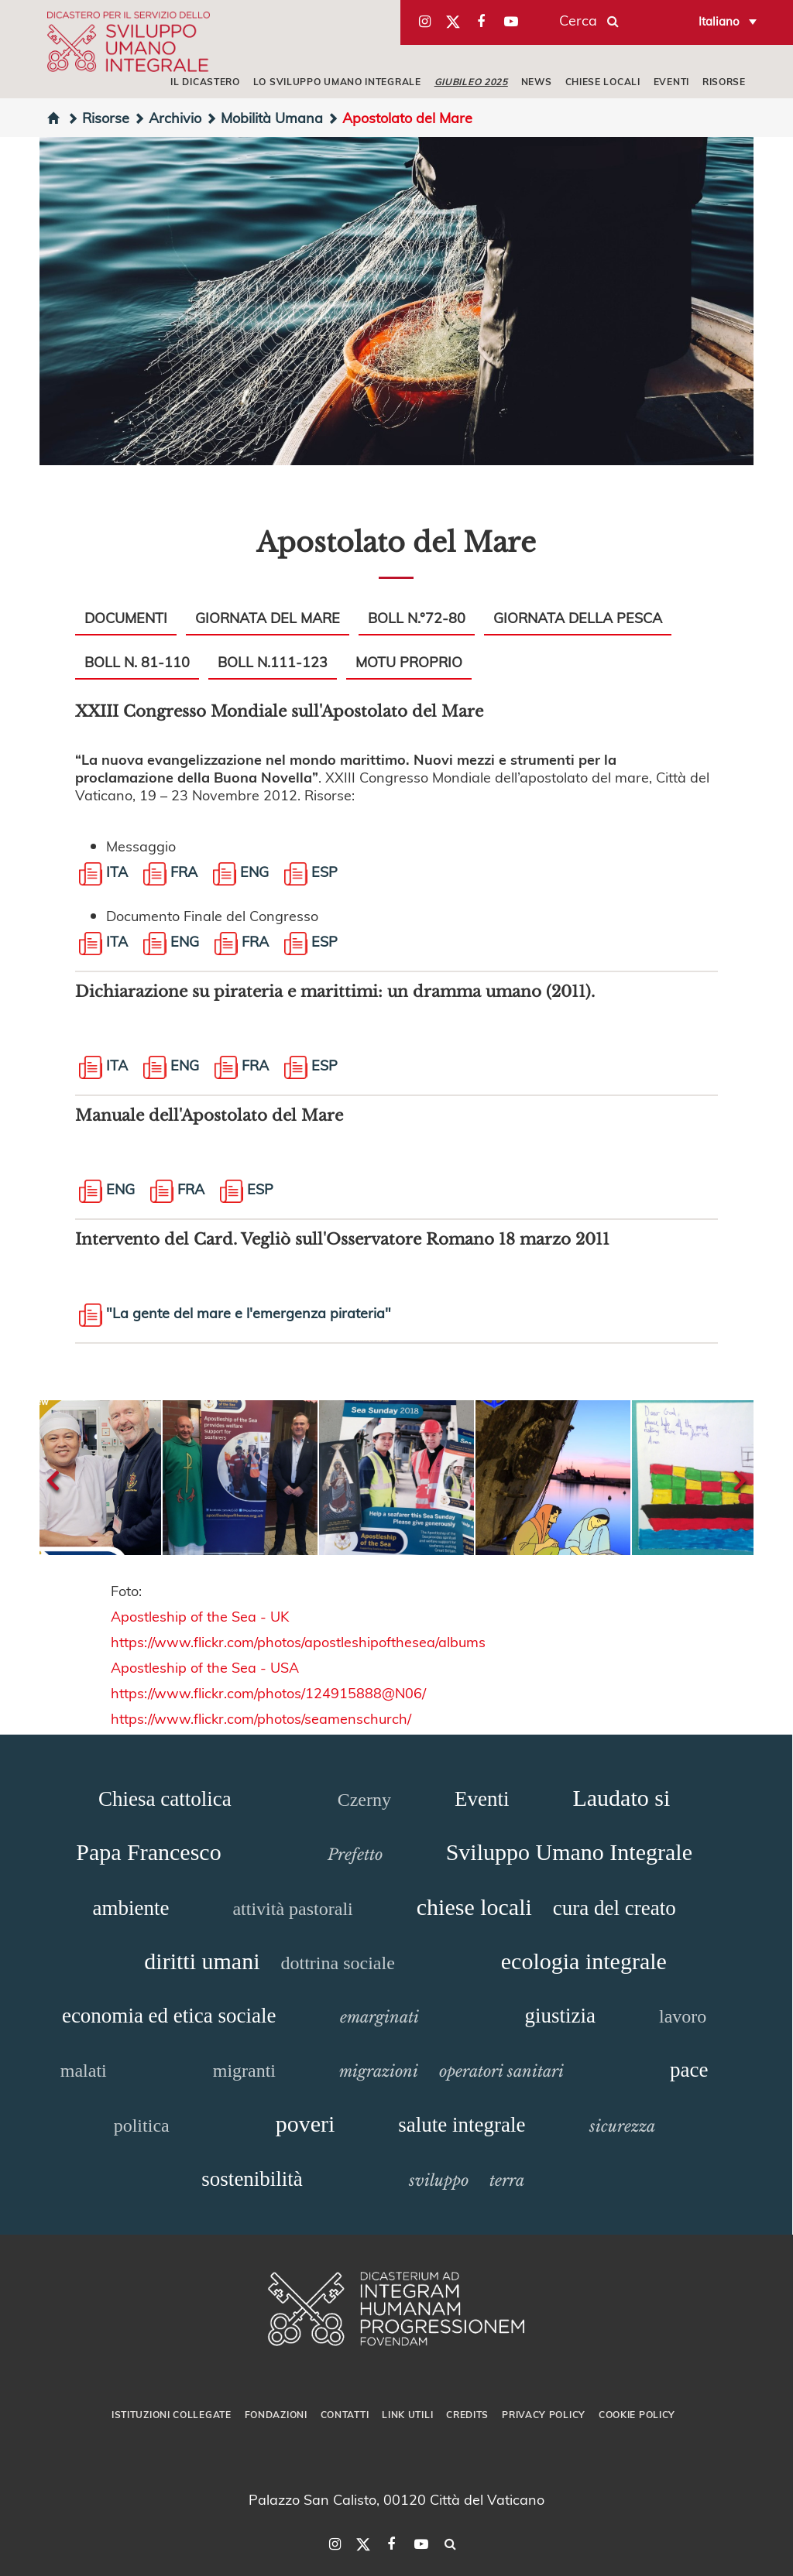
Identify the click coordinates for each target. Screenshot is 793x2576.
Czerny (364, 1800)
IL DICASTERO (204, 81)
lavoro (682, 2016)
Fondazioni (276, 2414)
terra (506, 2180)
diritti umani (201, 1961)
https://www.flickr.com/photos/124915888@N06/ (270, 1692)
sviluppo (439, 2180)
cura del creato (614, 1908)
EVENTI (671, 81)
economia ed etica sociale (169, 2015)
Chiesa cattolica (165, 1798)
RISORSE (724, 81)
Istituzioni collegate (172, 2414)
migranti (244, 2070)
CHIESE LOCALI (602, 81)
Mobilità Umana (264, 117)
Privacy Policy (543, 2414)
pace (689, 2069)
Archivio (167, 117)
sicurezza (622, 2126)
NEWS (536, 81)
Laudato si (621, 1797)
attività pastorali (292, 1909)
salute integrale (461, 2124)
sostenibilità (252, 2179)
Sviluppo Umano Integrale (569, 1852)
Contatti (345, 2414)
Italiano (719, 21)
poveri (305, 2123)
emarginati (379, 2017)
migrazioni (378, 2071)
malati (83, 2070)
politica (142, 2125)
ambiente (130, 1908)
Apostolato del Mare (399, 117)
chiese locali (474, 1907)
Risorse (98, 117)
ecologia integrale (584, 1961)
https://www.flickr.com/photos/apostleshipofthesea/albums (298, 1641)
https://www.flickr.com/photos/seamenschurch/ (263, 1718)
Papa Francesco (148, 1852)
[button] (102, 1477)
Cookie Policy (637, 2414)
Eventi (482, 1798)
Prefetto (355, 1854)
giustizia (560, 2015)
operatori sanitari (501, 2071)
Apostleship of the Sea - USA (205, 1667)
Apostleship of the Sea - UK (200, 1615)
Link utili (407, 2414)
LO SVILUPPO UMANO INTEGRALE (337, 81)
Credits (467, 2414)
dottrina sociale (338, 1963)
